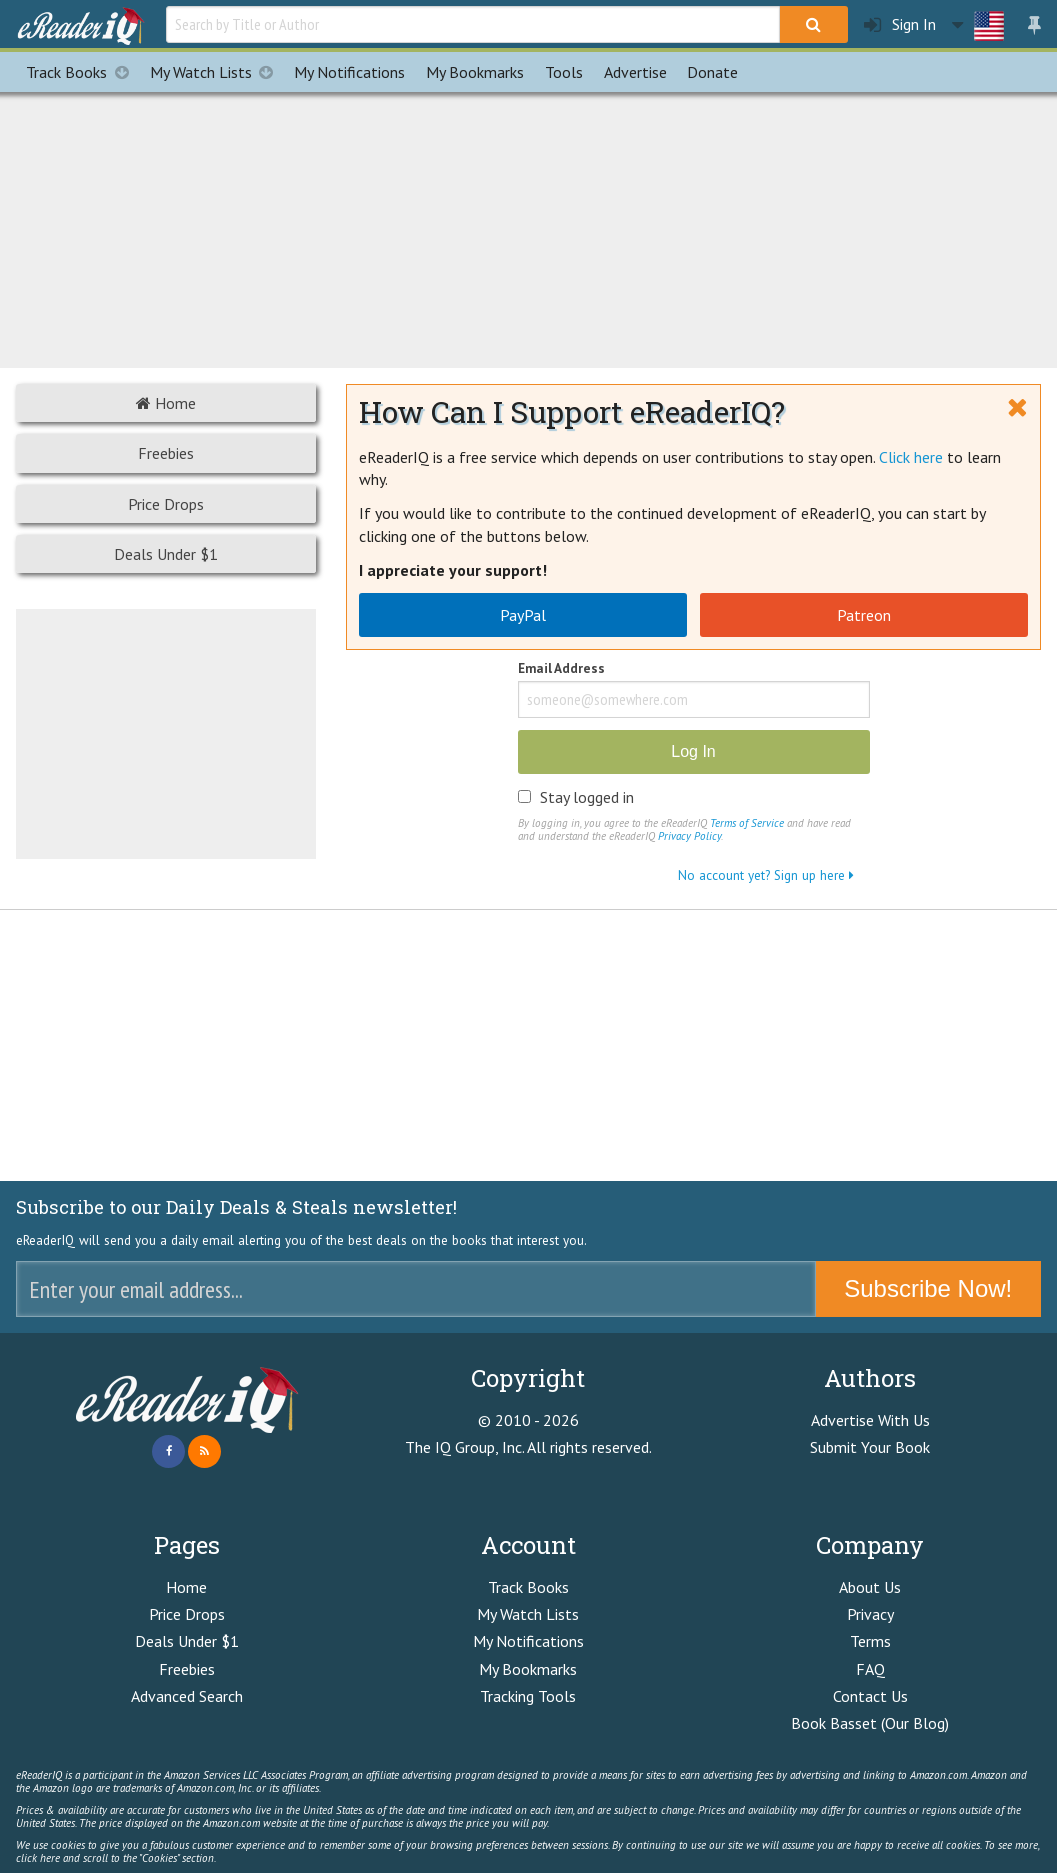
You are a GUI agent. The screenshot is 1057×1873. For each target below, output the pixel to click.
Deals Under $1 (166, 554)
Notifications (349, 72)
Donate (712, 72)
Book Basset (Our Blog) (870, 1723)
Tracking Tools (528, 1696)
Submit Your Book (870, 1447)
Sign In (900, 24)
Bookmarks (475, 72)
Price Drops (166, 504)
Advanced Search (187, 1696)
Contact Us (870, 1696)
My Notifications (528, 1641)
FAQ (870, 1669)
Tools (564, 72)
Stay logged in (587, 797)
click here (38, 1858)
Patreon (864, 615)
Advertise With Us (870, 1420)
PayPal (523, 615)
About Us (870, 1587)
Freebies (166, 453)
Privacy (870, 1614)
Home (166, 403)
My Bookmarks (528, 1669)
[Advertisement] (529, 227)
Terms (870, 1641)
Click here (911, 457)
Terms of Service (747, 823)
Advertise (635, 72)
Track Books (82, 72)
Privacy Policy (689, 836)
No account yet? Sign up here (766, 875)
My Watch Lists (217, 72)
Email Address (561, 669)
